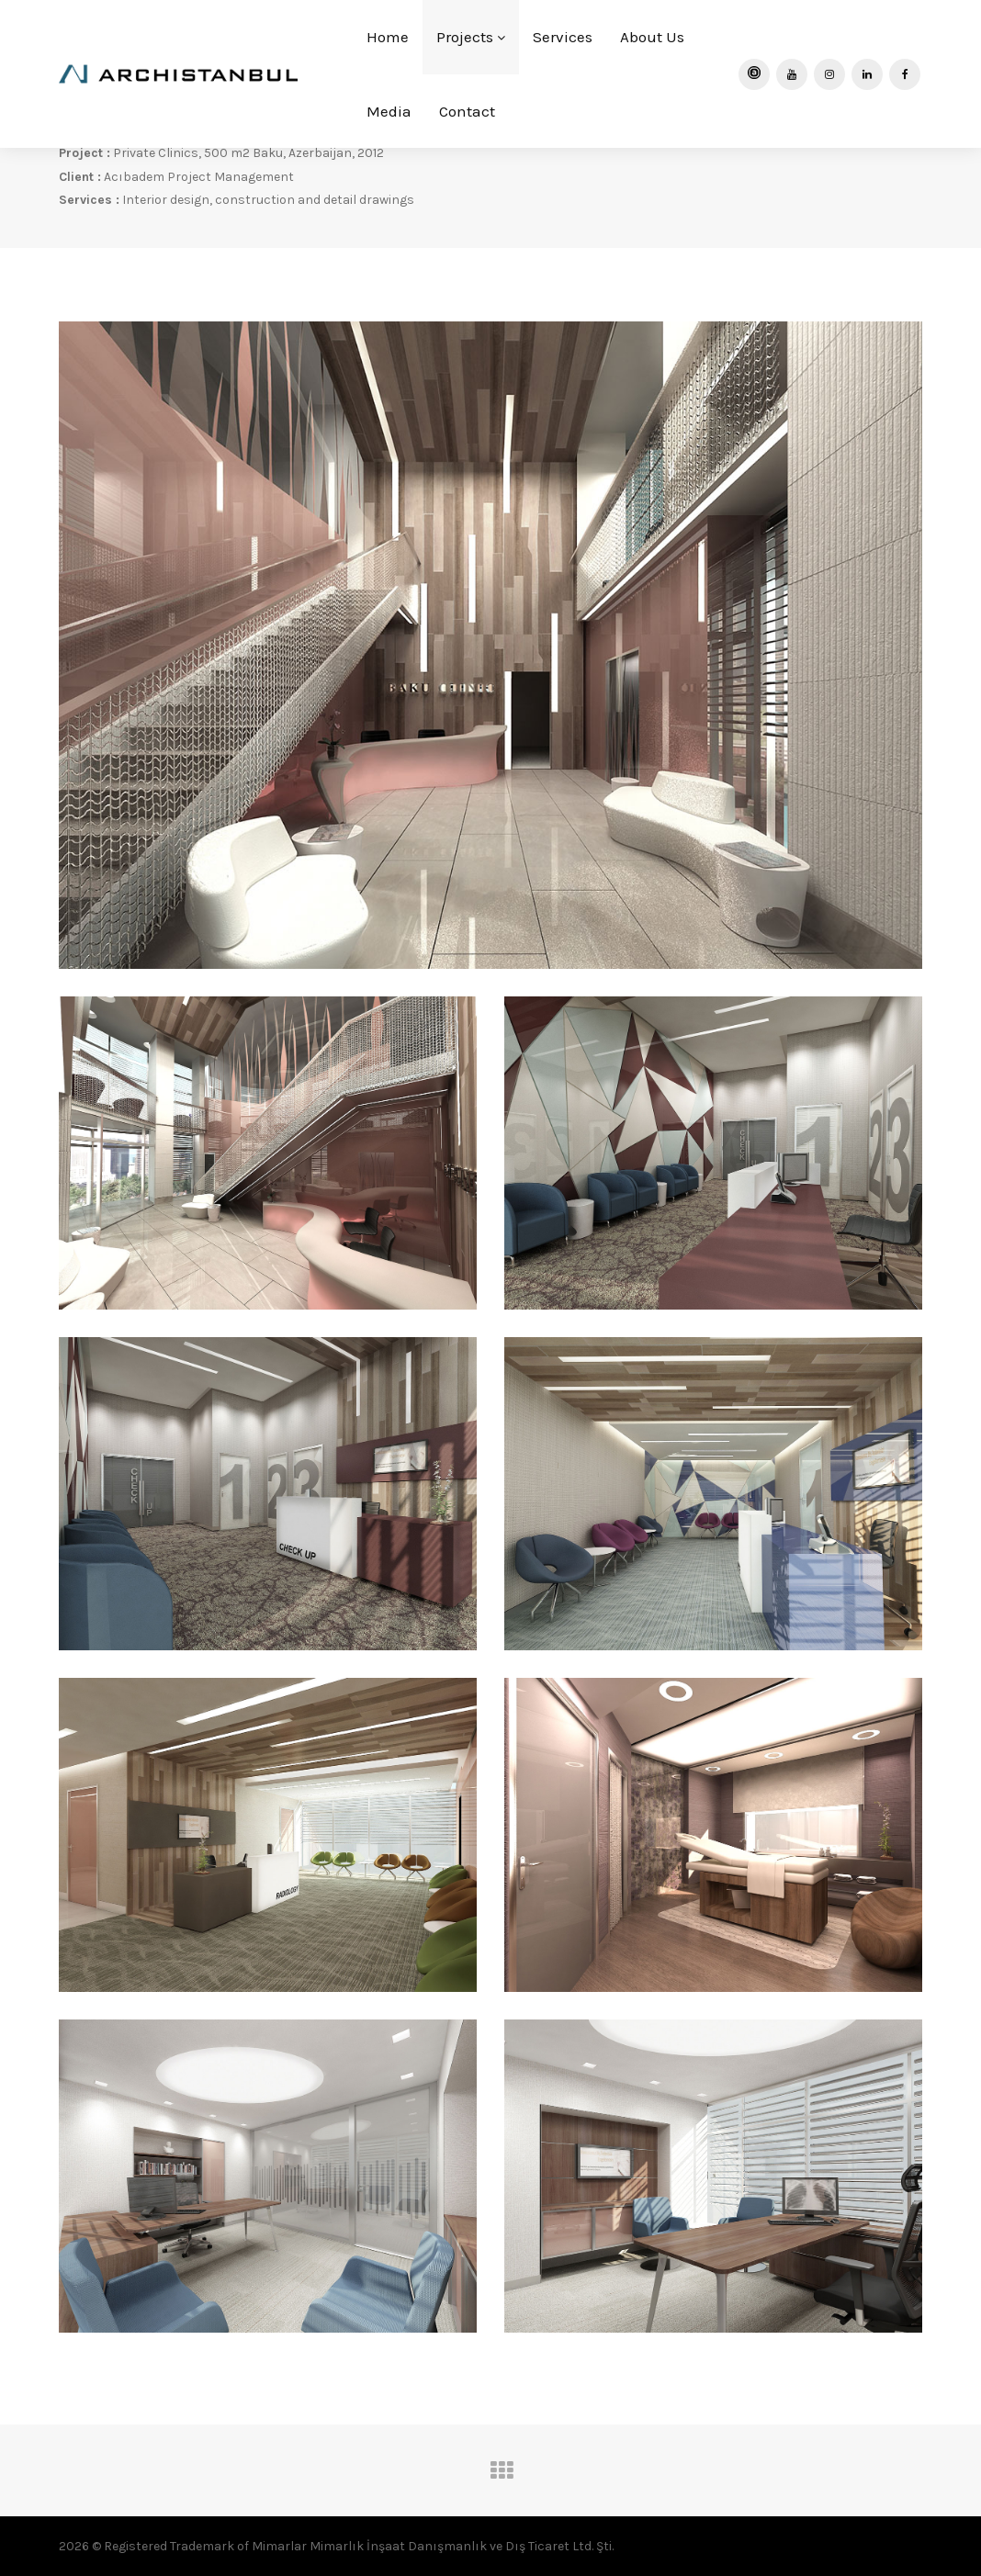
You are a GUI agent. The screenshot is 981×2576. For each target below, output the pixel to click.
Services (562, 37)
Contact (467, 111)
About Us (652, 37)
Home (387, 37)
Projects (470, 37)
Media (389, 111)
